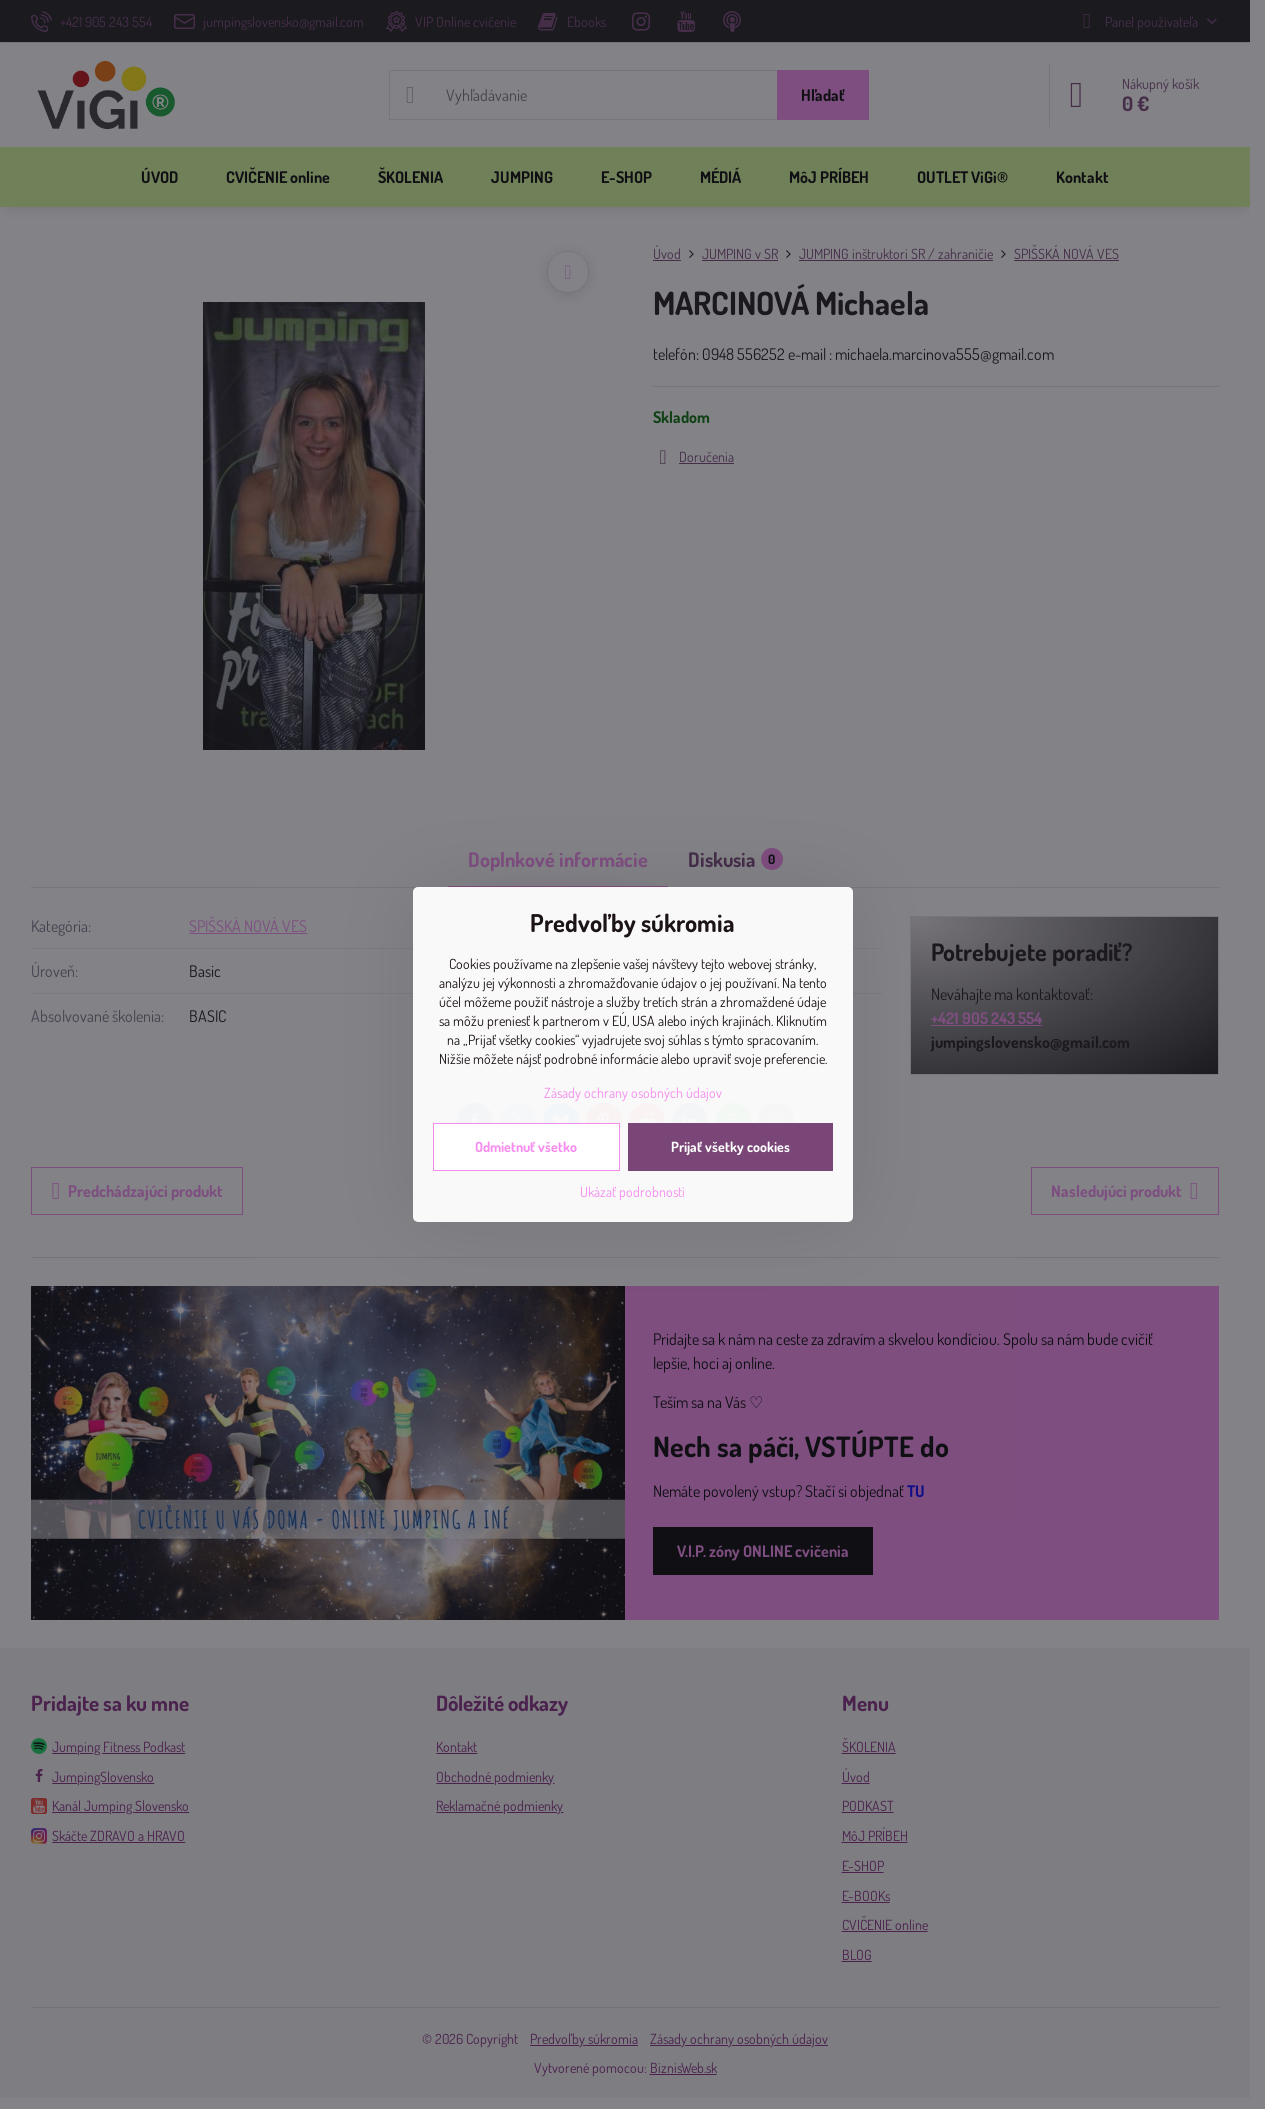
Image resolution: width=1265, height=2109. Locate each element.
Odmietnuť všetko (526, 1146)
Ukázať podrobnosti (632, 1191)
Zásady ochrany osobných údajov (633, 1092)
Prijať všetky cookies (730, 1146)
